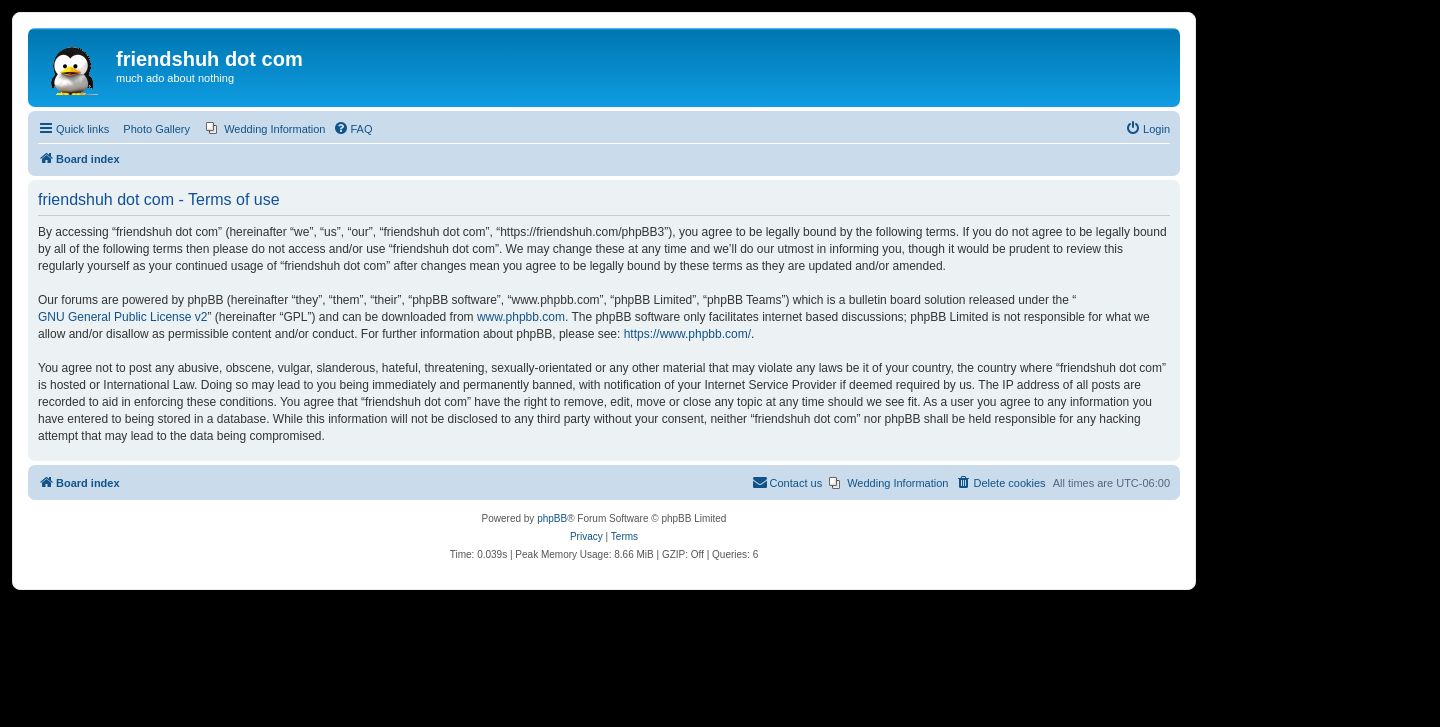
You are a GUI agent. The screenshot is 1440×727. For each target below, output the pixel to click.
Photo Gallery (156, 129)
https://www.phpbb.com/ (687, 334)
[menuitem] (265, 129)
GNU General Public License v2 (122, 317)
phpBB (552, 518)
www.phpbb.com (521, 317)
